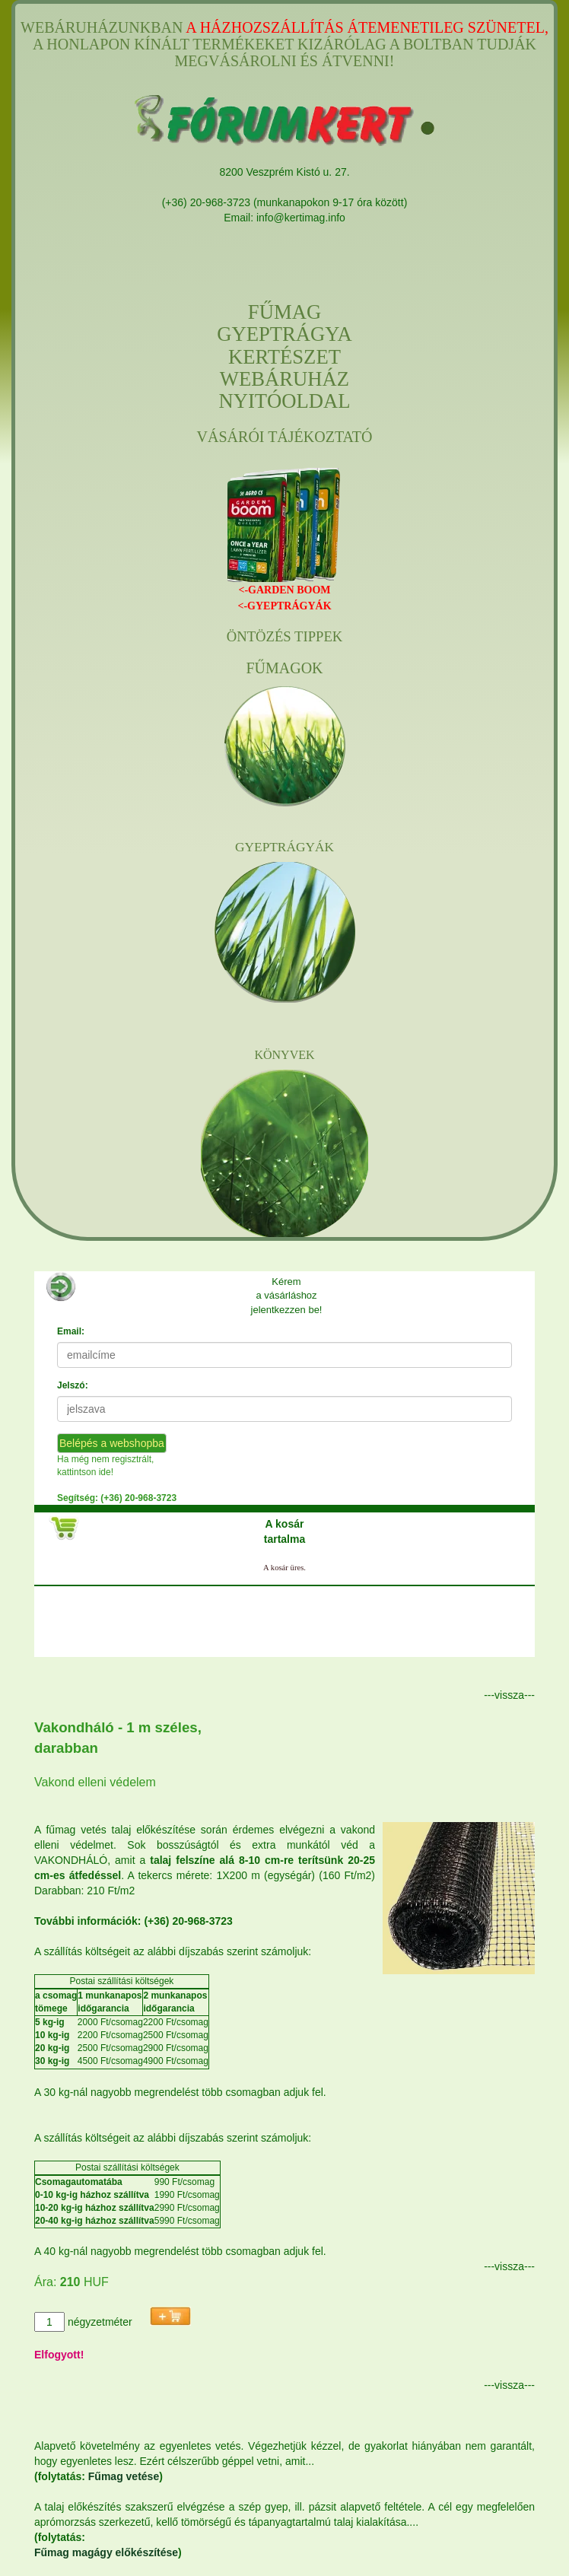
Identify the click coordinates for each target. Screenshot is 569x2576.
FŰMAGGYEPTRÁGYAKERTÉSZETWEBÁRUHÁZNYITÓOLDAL (284, 356)
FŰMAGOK (284, 668)
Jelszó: (72, 1385)
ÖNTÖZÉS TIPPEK (285, 636)
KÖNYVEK (284, 1054)
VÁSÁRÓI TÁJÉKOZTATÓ (285, 436)
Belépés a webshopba (111, 1443)
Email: (70, 1331)
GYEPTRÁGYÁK (284, 847)
